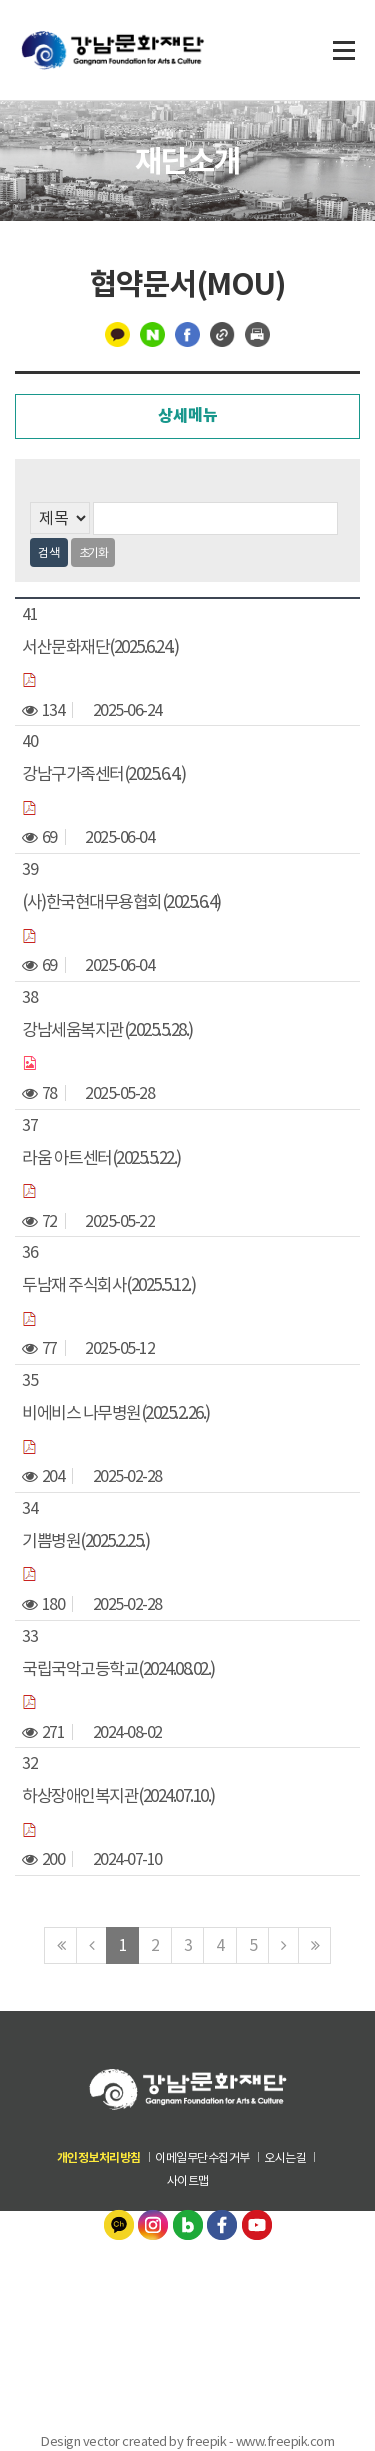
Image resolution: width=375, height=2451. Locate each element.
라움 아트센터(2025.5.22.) (101, 1157)
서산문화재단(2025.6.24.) (100, 646)
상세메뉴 (188, 415)
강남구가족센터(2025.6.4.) (103, 774)
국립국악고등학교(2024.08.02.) (118, 1668)
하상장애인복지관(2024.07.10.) (118, 1796)
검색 (49, 552)
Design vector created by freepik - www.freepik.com (187, 2440)
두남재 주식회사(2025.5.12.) (108, 1285)
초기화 (93, 552)
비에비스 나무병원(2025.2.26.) (116, 1413)
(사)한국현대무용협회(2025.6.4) (121, 902)
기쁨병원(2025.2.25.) (85, 1541)
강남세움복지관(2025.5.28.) (107, 1030)
